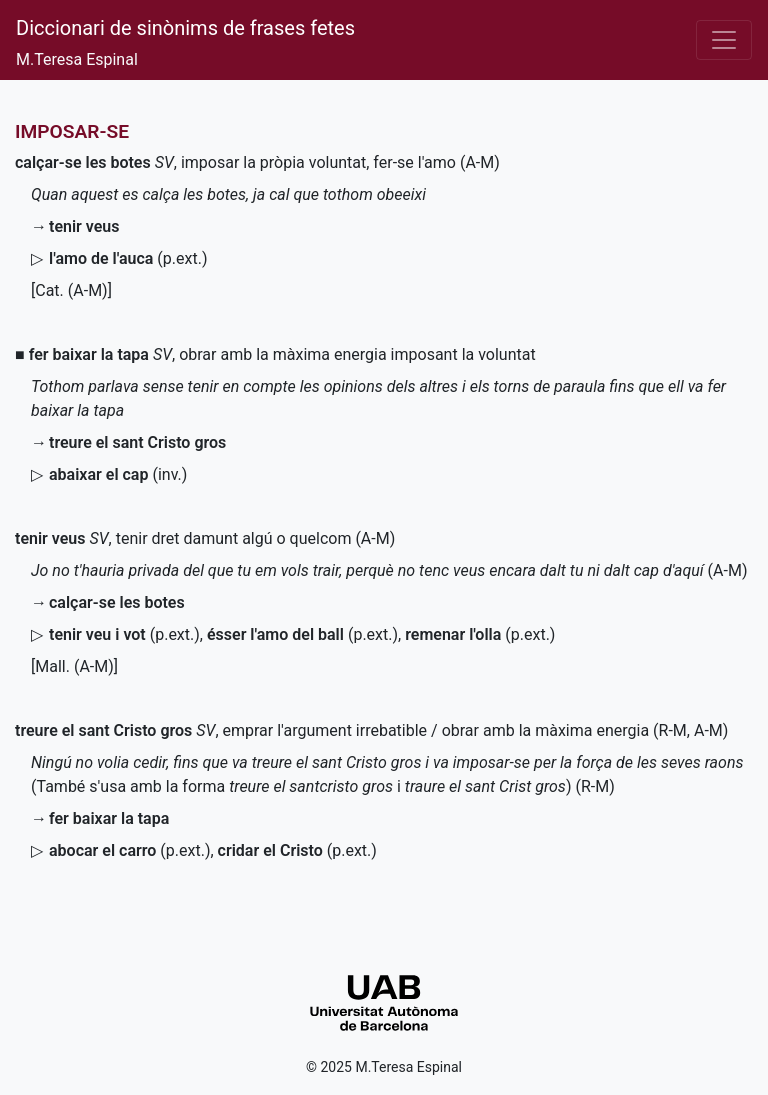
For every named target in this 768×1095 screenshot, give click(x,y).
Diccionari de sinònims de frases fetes (185, 28)
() (128, 258)
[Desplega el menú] (724, 40)
